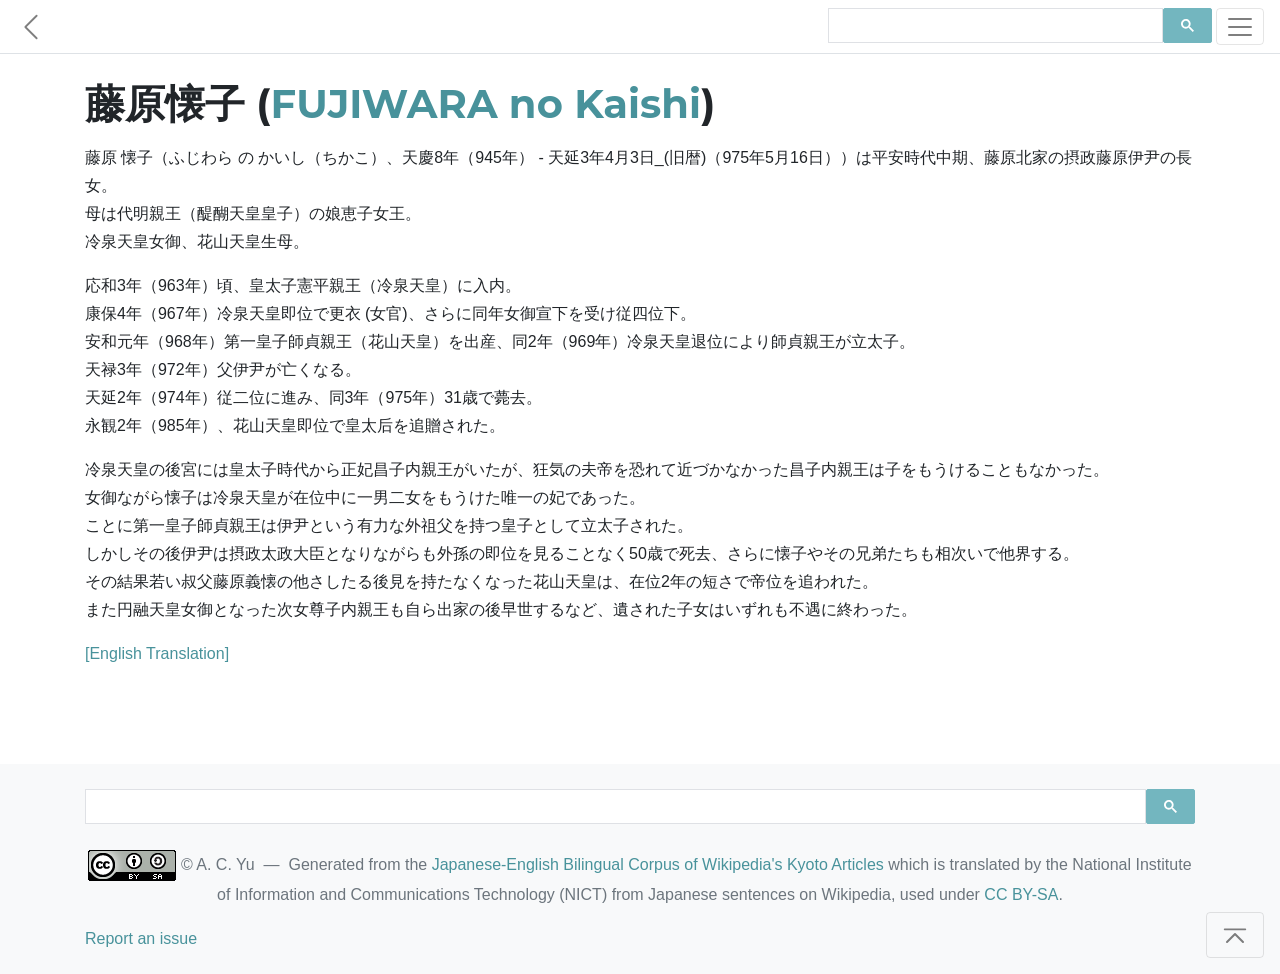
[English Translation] (157, 653)
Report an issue (141, 938)
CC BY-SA (1021, 894)
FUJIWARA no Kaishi (486, 103)
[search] (993, 26)
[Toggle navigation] (1240, 26)
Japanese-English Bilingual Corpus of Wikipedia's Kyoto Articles (658, 864)
